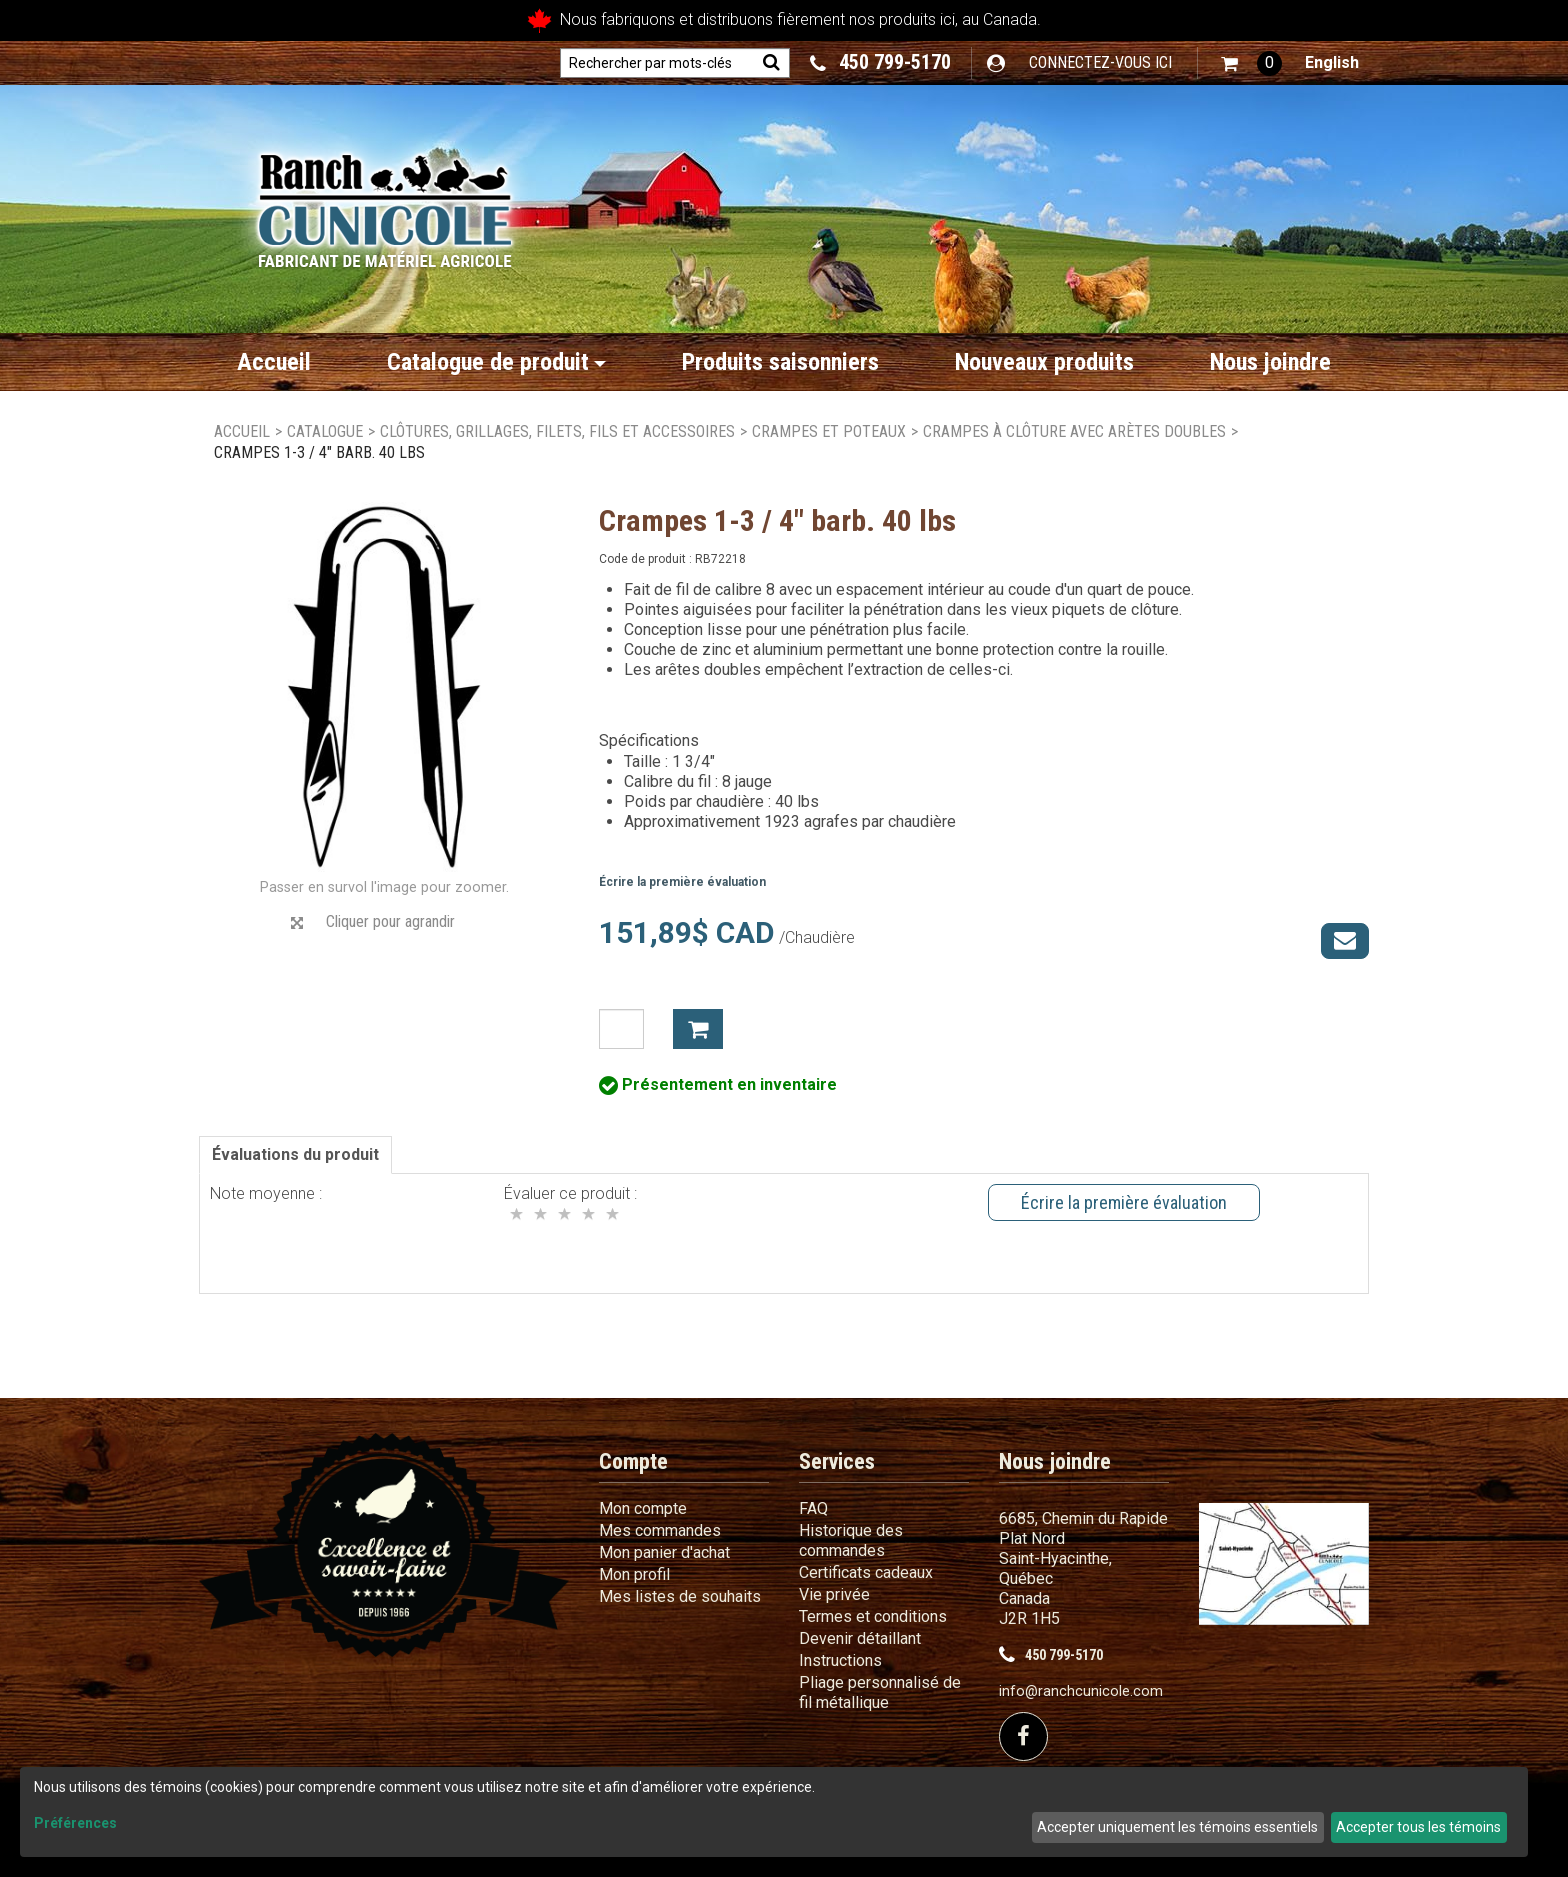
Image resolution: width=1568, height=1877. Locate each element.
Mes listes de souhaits (680, 1596)
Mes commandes (660, 1530)
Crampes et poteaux (829, 431)
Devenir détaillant (860, 1638)
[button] (1251, 63)
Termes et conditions (873, 1616)
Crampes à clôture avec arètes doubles (1074, 431)
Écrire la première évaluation (682, 882)
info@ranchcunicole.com (1081, 1691)
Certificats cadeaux (866, 1572)
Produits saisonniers (780, 362)
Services (837, 1461)
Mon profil (634, 1574)
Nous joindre (1270, 362)
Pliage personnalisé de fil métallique (880, 1692)
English (1332, 62)
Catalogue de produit (496, 362)
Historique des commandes (851, 1540)
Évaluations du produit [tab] (295, 1154)
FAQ (813, 1508)
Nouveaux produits (1044, 362)
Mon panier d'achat (664, 1552)
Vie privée (834, 1594)
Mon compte (643, 1508)
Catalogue (325, 431)
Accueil (274, 362)
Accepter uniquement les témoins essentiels (1177, 1827)
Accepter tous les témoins (1418, 1827)
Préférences (75, 1823)
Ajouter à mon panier (698, 1029)
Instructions (840, 1660)
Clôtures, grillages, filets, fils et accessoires (557, 431)
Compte (633, 1461)
